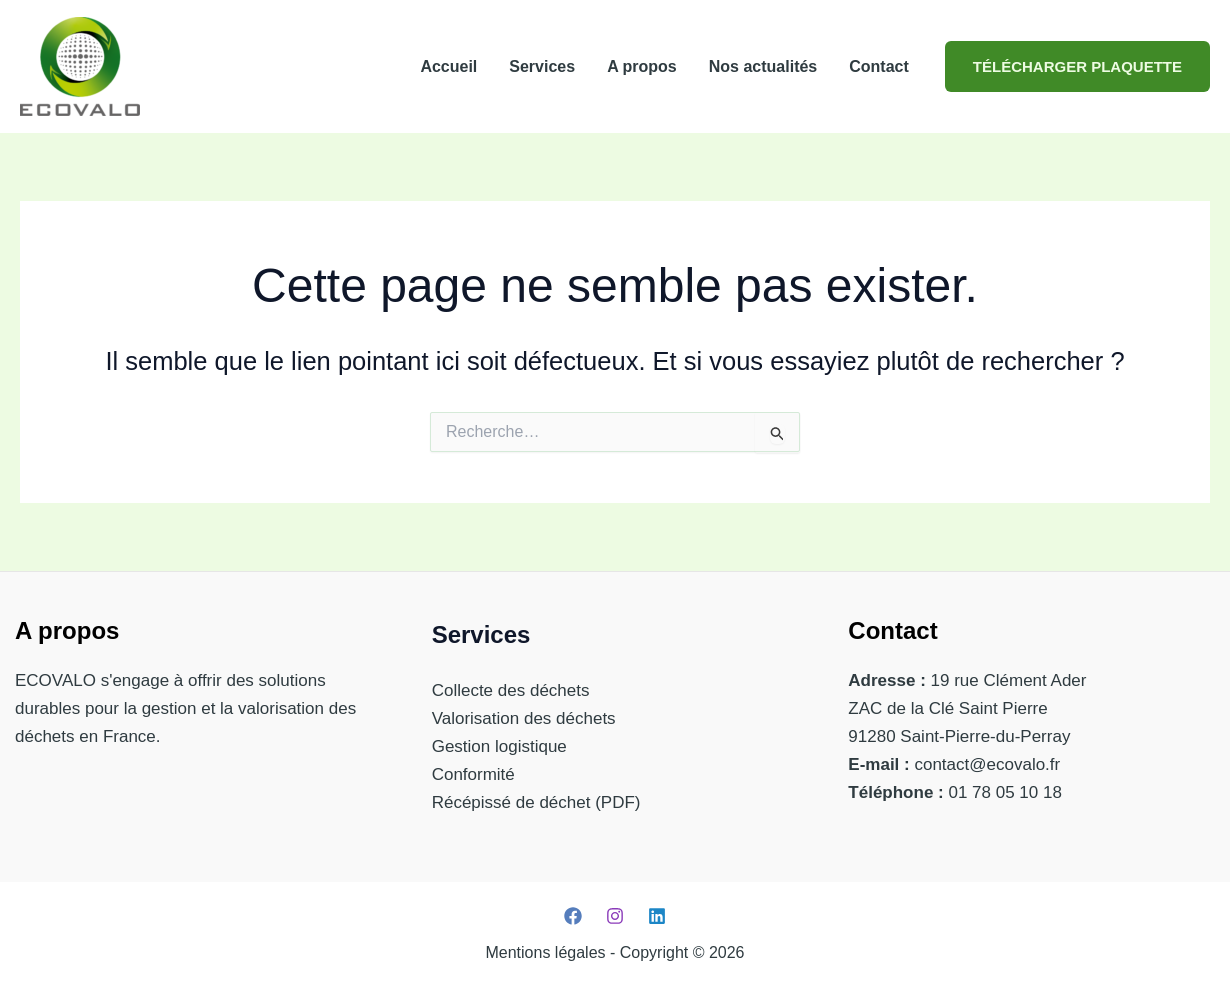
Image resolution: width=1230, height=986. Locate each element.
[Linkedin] (657, 916)
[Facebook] (573, 916)
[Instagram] (615, 916)
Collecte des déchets (511, 690)
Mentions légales (545, 952)
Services (542, 66)
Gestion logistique (499, 746)
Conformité (473, 774)
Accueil (448, 66)
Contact (879, 66)
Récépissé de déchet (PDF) (536, 802)
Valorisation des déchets (524, 718)
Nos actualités (763, 66)
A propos (642, 66)
